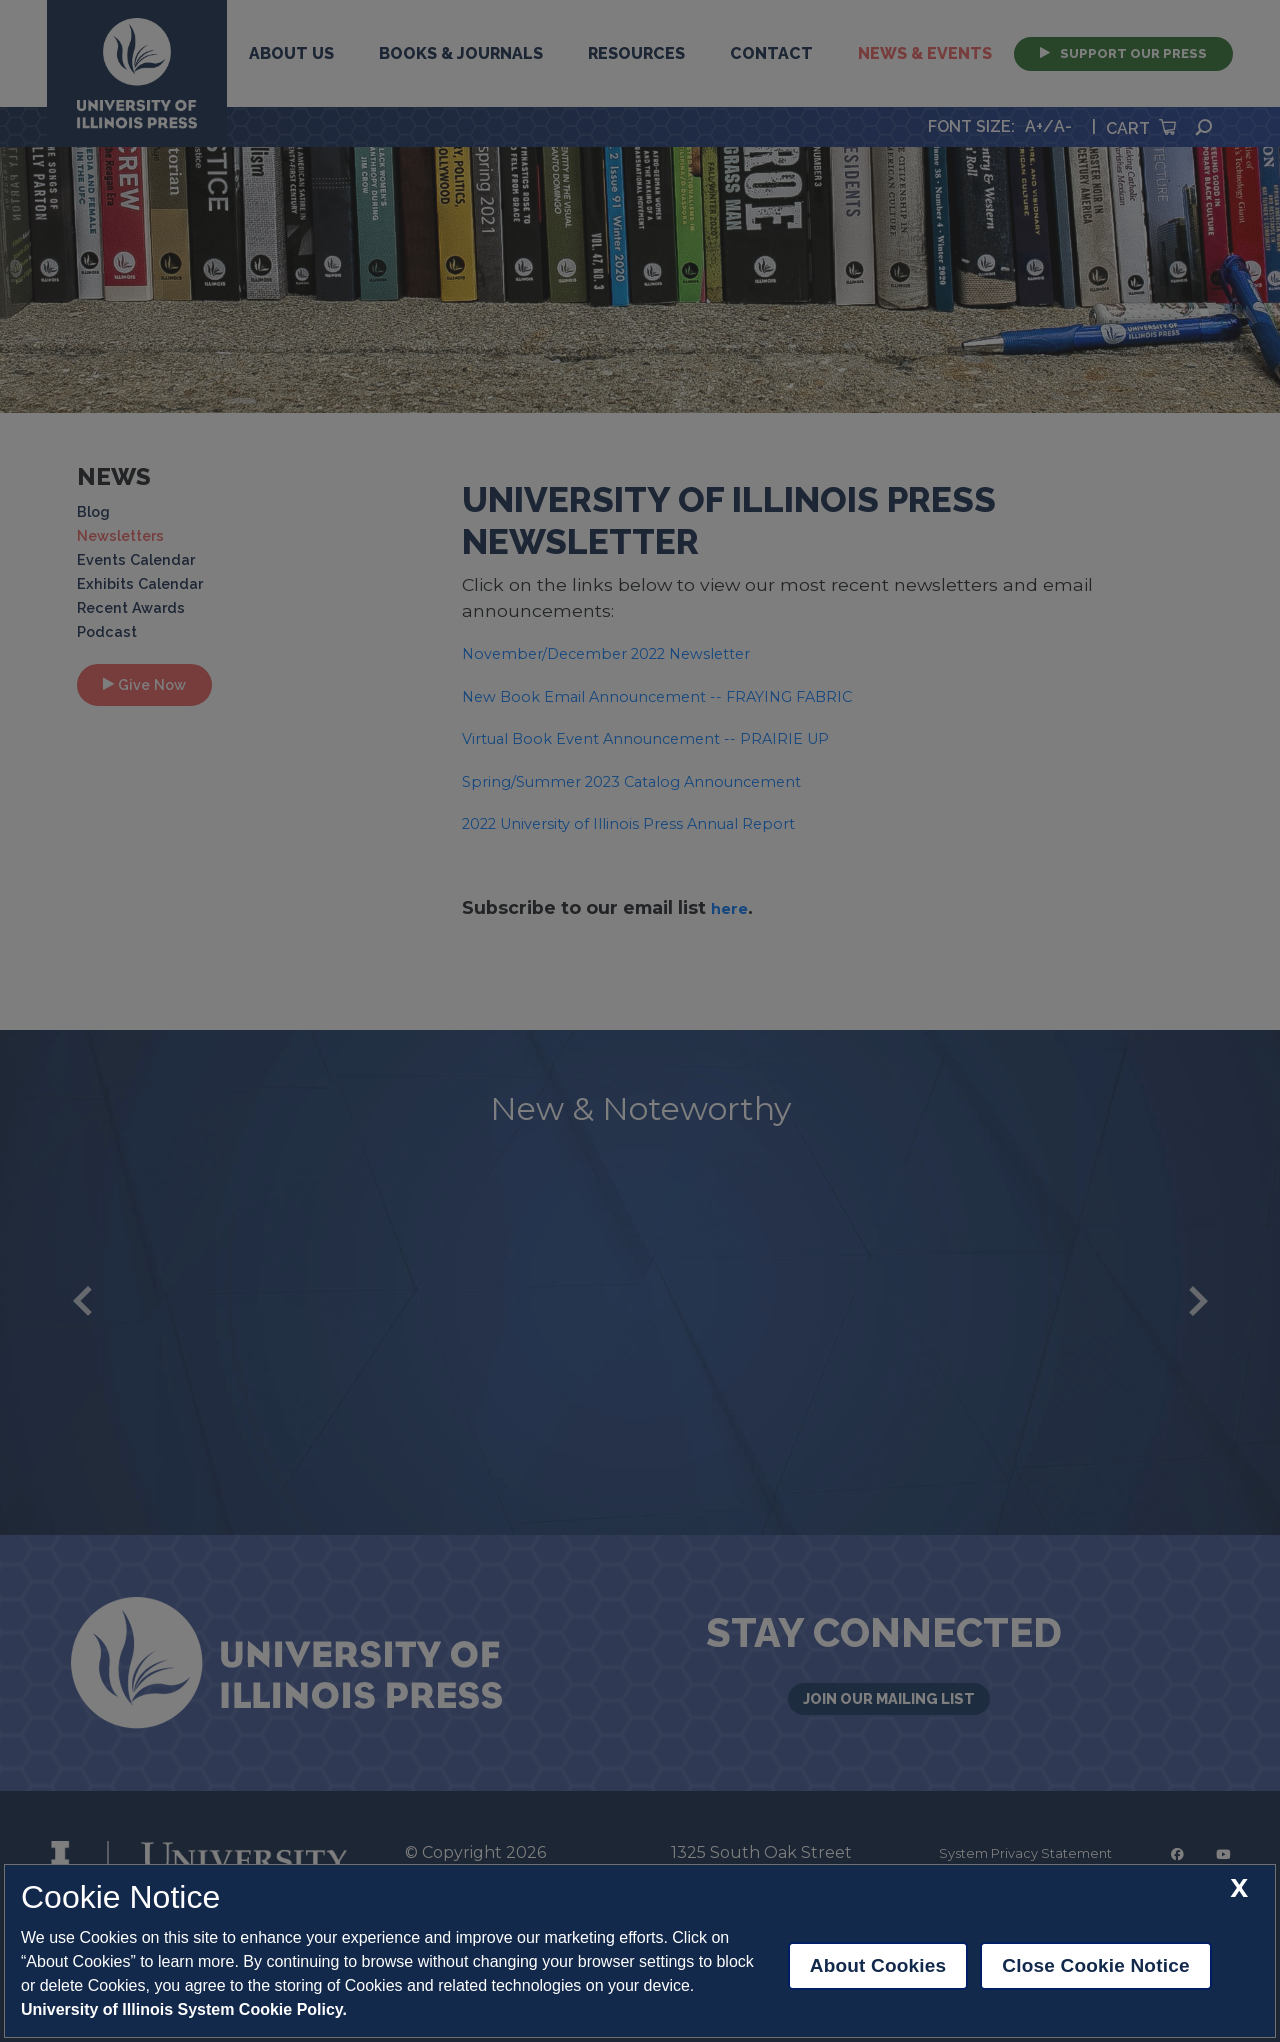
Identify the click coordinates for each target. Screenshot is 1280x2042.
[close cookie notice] (1239, 1888)
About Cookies (878, 1965)
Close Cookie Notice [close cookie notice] (1095, 1965)
